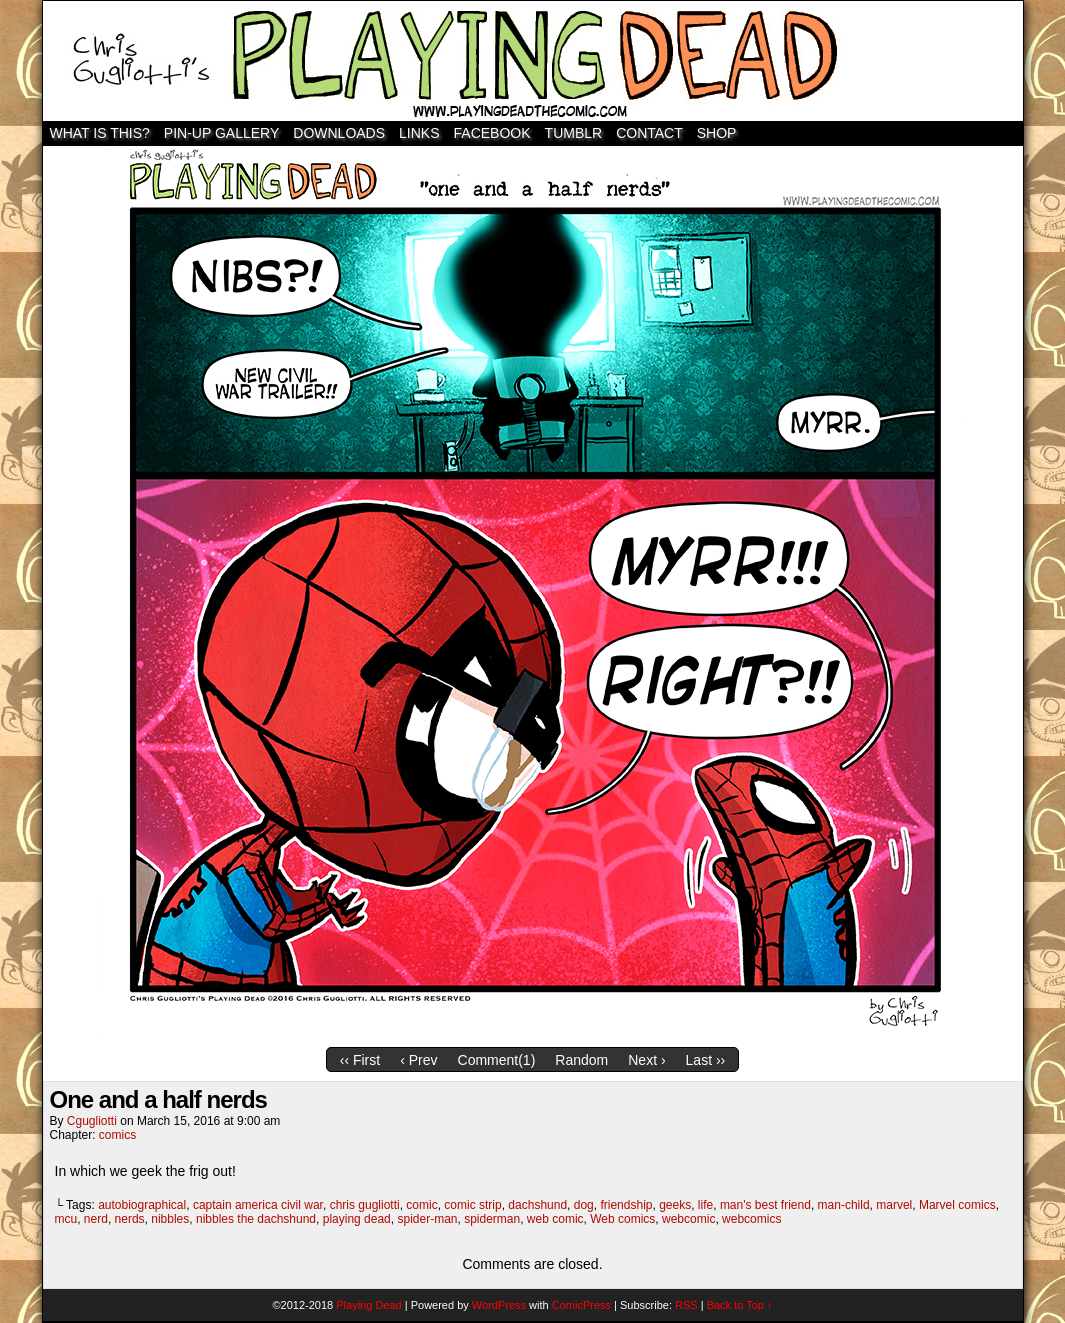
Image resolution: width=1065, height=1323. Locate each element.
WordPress (499, 1305)
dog (584, 1205)
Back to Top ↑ (740, 1305)
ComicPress (581, 1305)
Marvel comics (957, 1205)
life (705, 1205)
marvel (894, 1205)
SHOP (717, 133)
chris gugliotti (365, 1205)
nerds (130, 1219)
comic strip (472, 1205)
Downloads (339, 133)
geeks (675, 1205)
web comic (555, 1219)
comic (421, 1205)
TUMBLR (574, 133)
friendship (626, 1205)
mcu (66, 1219)
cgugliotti (92, 1121)
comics (117, 1135)
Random (581, 1060)
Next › (646, 1060)
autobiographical (142, 1205)
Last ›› (706, 1060)
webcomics (751, 1219)
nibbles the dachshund (256, 1219)
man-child (844, 1205)
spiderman (492, 1219)
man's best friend (765, 1205)
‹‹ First (360, 1060)
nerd (96, 1219)
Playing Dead (533, 61)
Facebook (492, 133)
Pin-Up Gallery (221, 133)
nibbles (170, 1219)
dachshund (537, 1205)
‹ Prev (418, 1060)
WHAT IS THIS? (100, 133)
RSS (686, 1305)
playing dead (357, 1219)
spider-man (427, 1219)
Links (419, 133)
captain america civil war (258, 1205)
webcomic (688, 1219)
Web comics (622, 1219)
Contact (649, 133)
